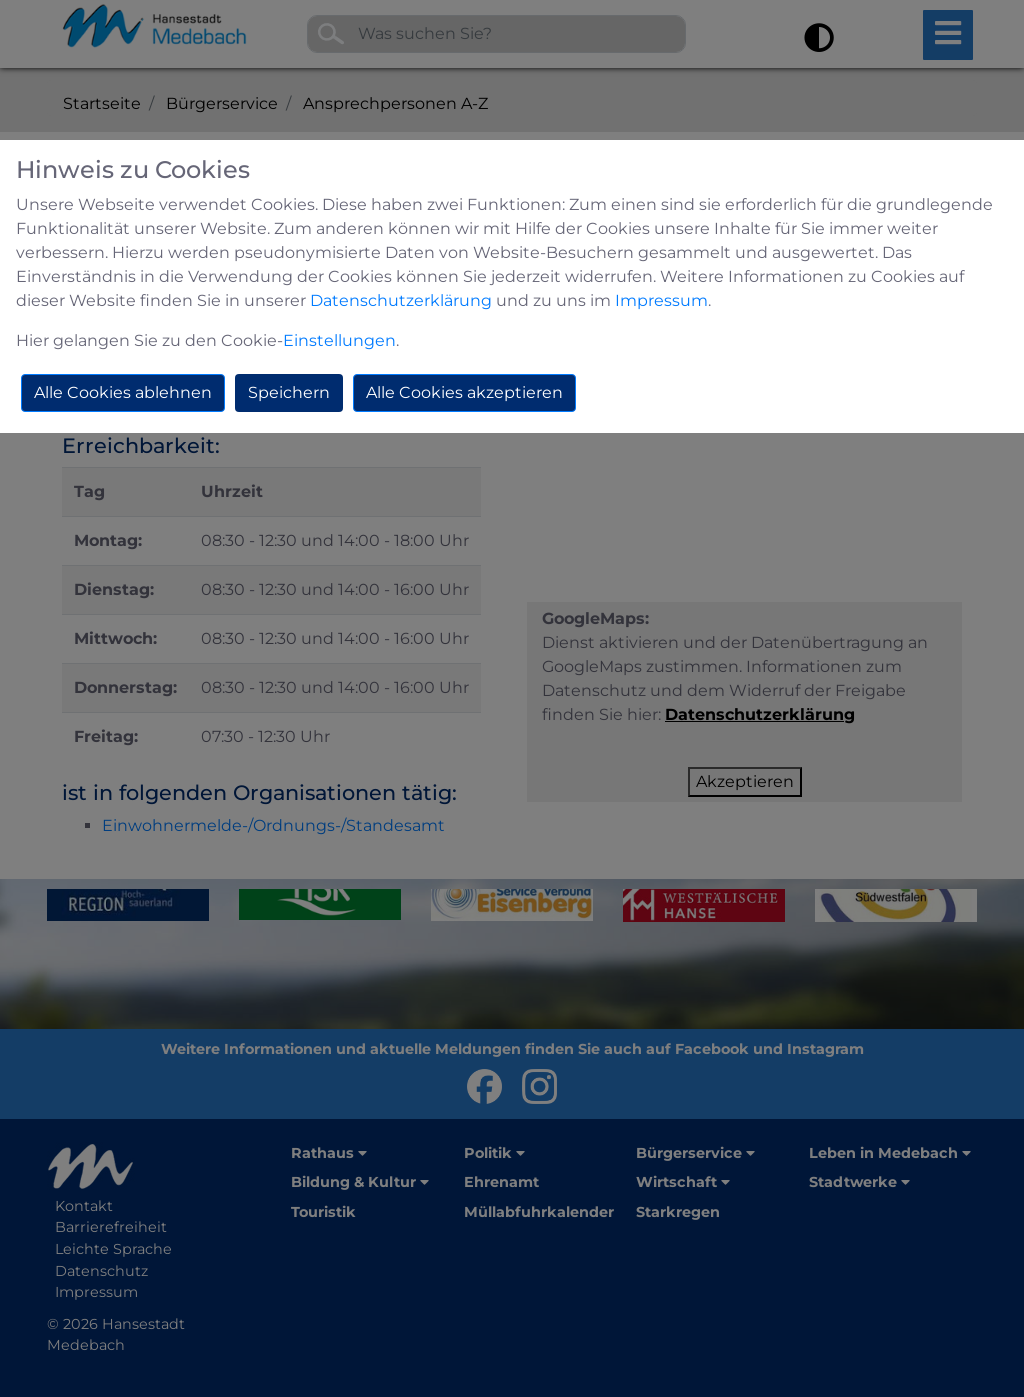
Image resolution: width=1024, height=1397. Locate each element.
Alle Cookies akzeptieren (464, 392)
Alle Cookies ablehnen (123, 392)
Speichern (289, 392)
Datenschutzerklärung (401, 300)
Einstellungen (339, 340)
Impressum (661, 300)
